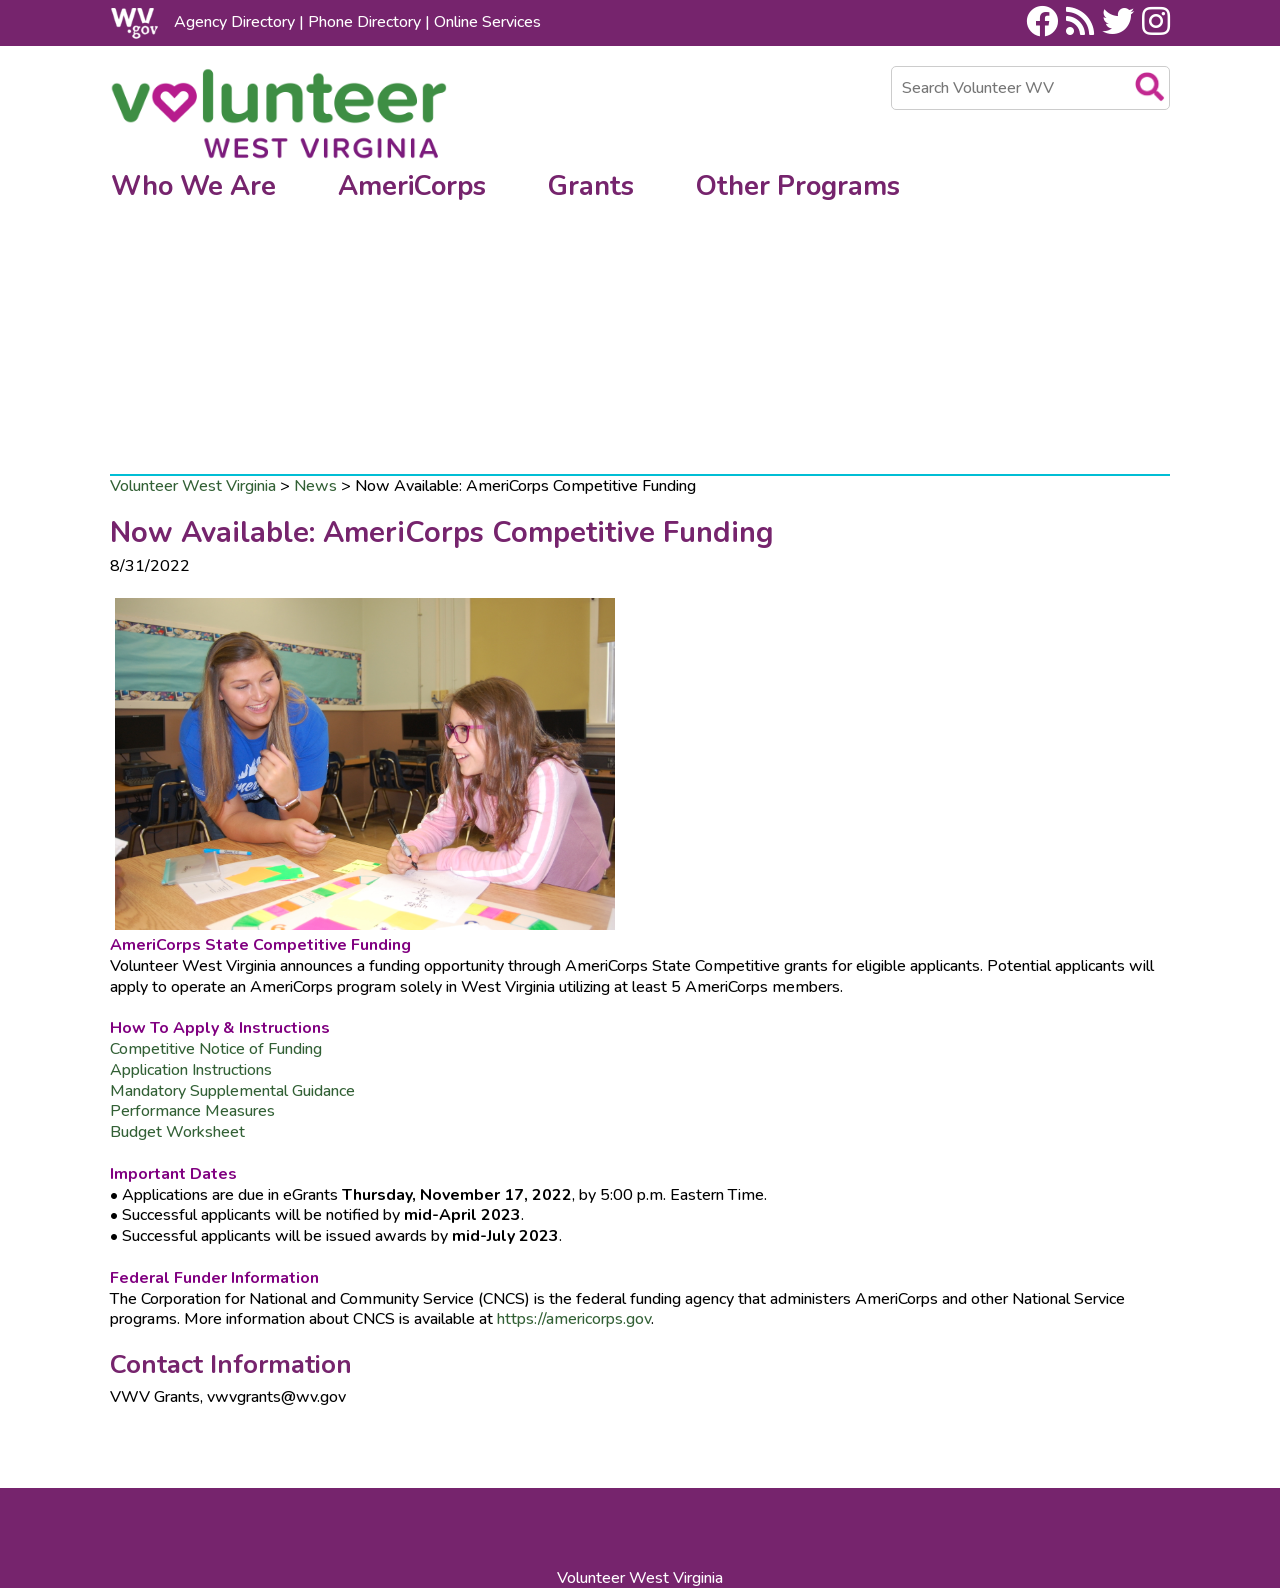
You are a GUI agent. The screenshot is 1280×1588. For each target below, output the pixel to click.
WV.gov (609, 1497)
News (315, 305)
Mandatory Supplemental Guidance (232, 910)
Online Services (487, 22)
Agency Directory (234, 22)
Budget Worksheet (179, 952)
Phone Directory (364, 22)
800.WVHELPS (684, 1439)
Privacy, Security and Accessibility (452, 1497)
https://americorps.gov (572, 1139)
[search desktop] (1152, 84)
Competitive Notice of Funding (218, 869)
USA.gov (682, 1497)
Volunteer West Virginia (193, 305)
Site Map (685, 1476)
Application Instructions (193, 889)
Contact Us (601, 1476)
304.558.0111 (493, 1439)
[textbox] (1030, 88)
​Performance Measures (192, 931)
